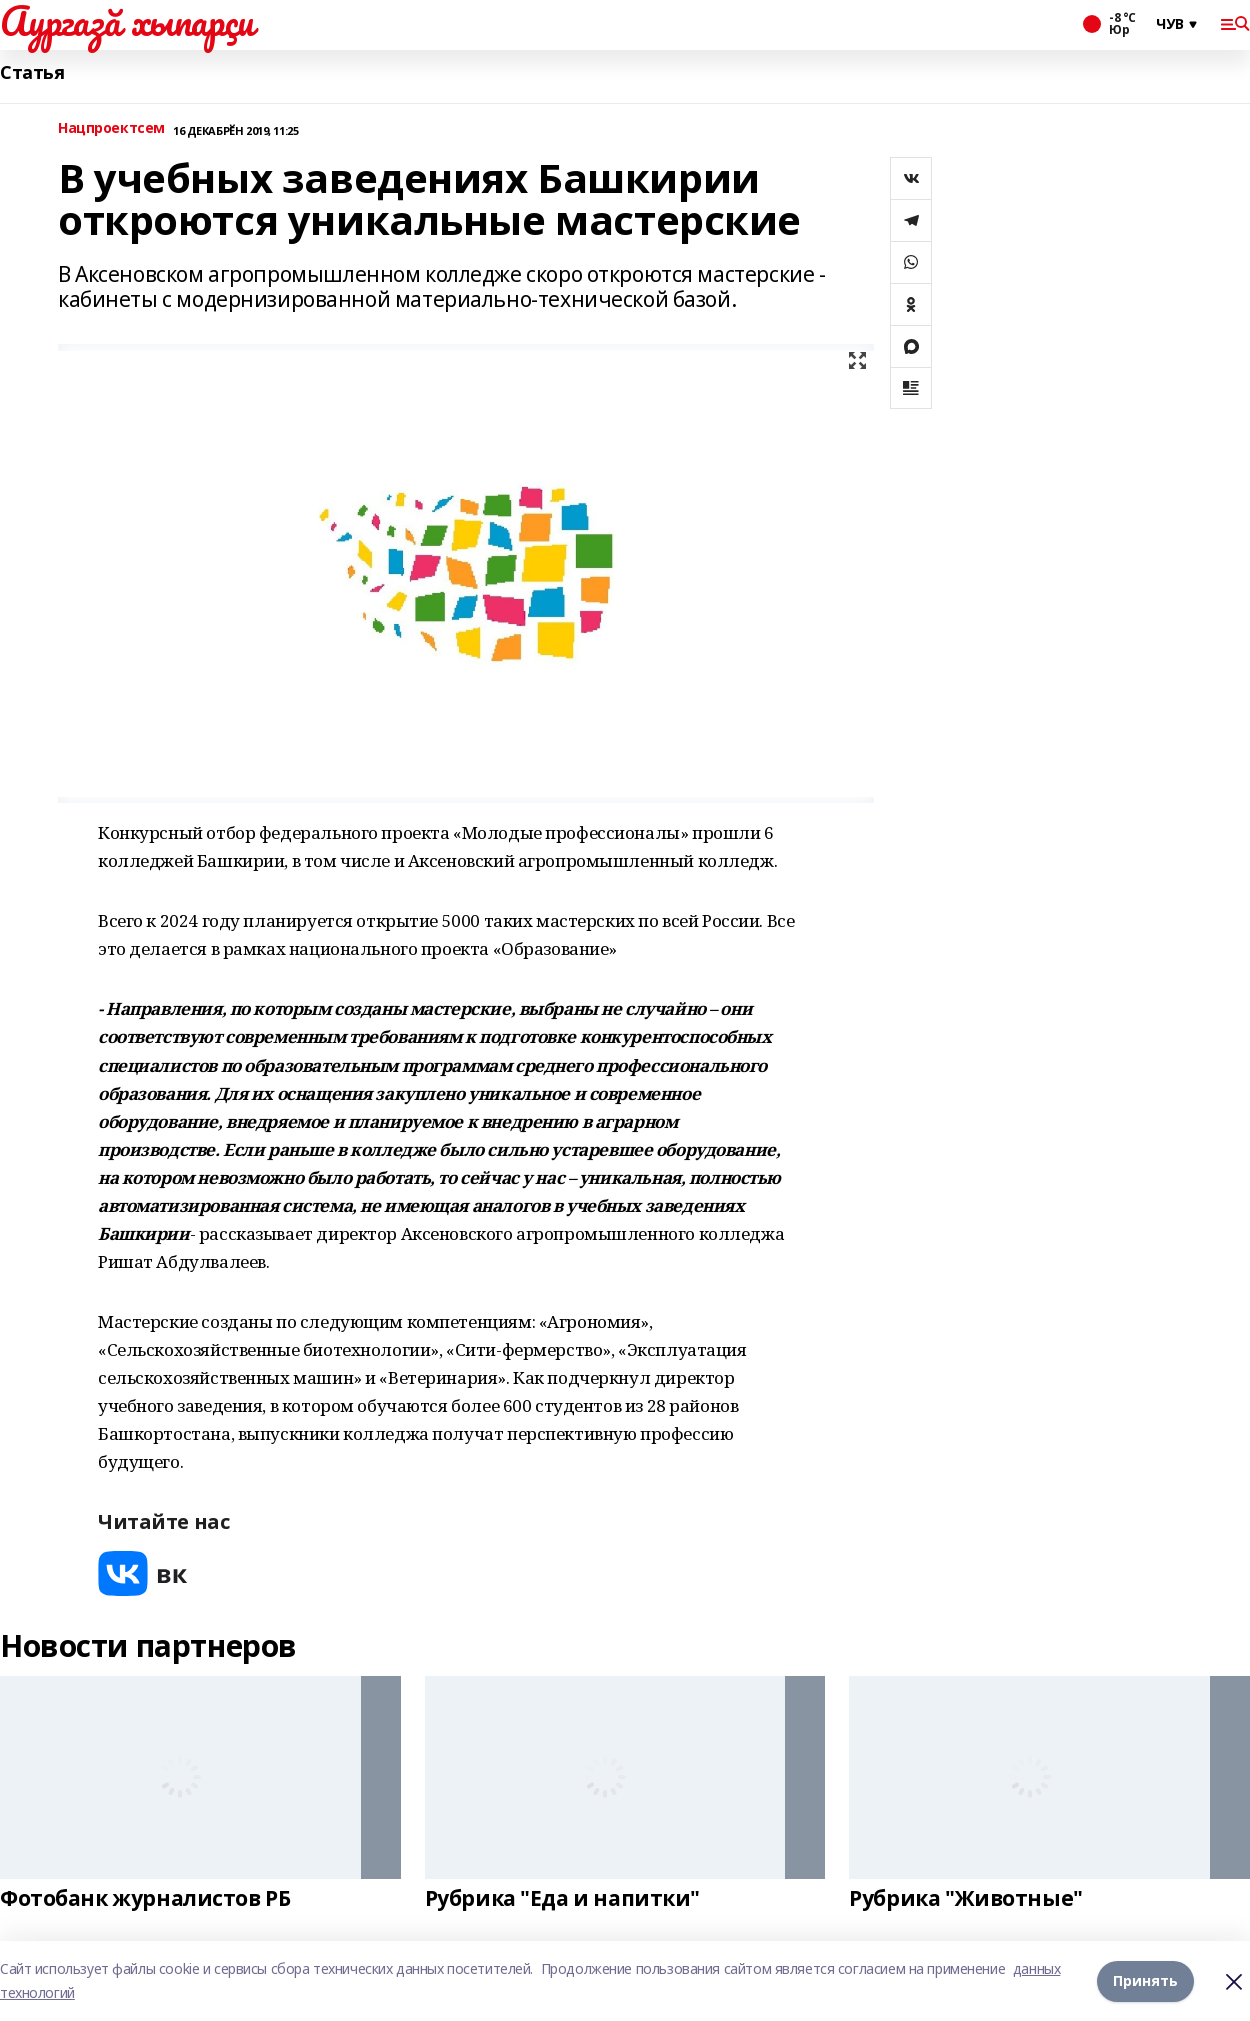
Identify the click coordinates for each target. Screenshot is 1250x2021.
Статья (32, 72)
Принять (1145, 1980)
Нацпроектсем (111, 128)
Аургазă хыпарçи (127, 21)
